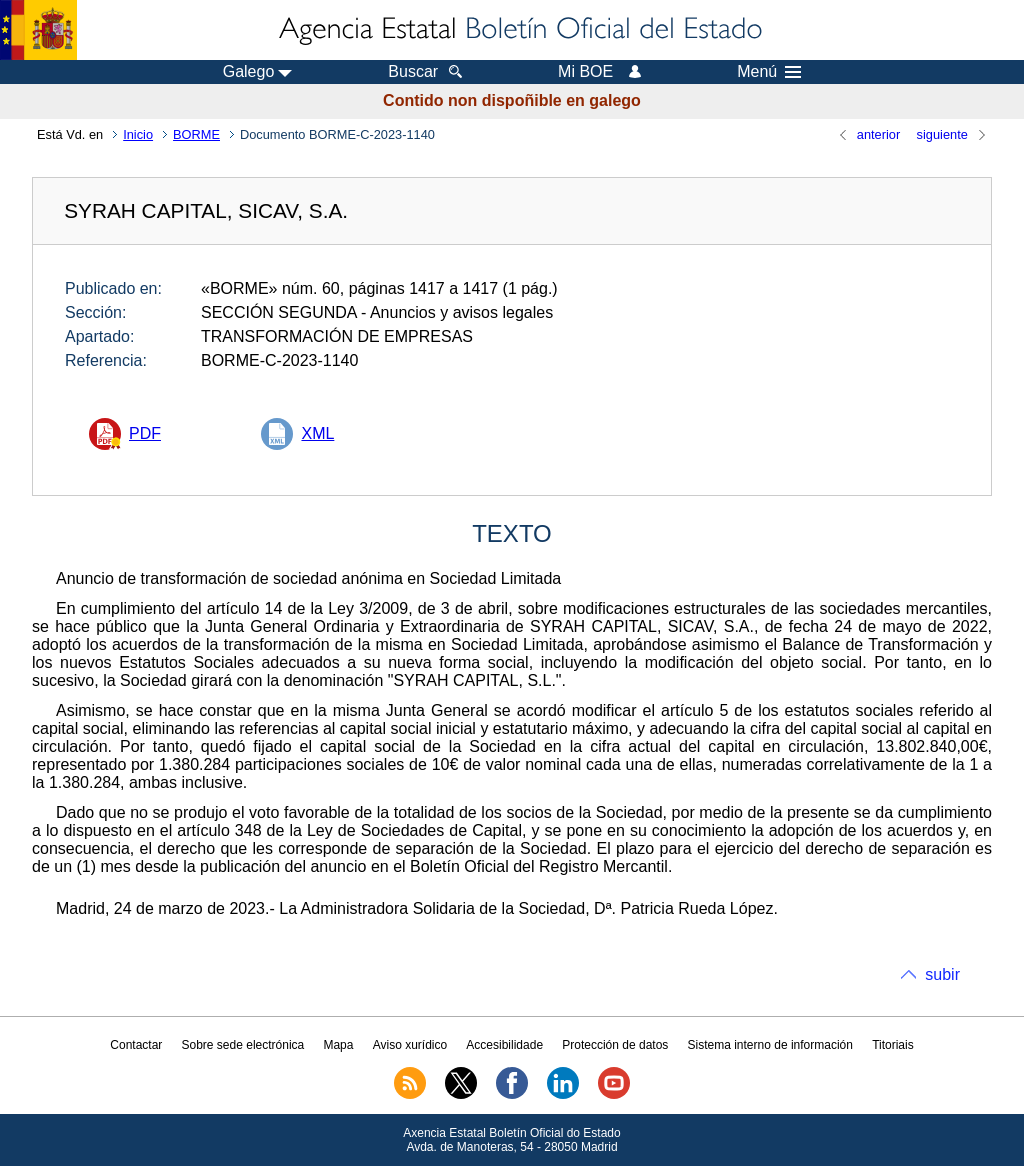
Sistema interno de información (770, 1045)
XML (317, 433)
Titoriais (893, 1045)
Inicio (138, 134)
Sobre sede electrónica (243, 1045)
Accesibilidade (504, 1045)
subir (942, 974)
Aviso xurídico (410, 1045)
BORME (196, 134)
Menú (769, 72)
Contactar (136, 1045)
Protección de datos (615, 1045)
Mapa (338, 1045)
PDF (145, 433)
